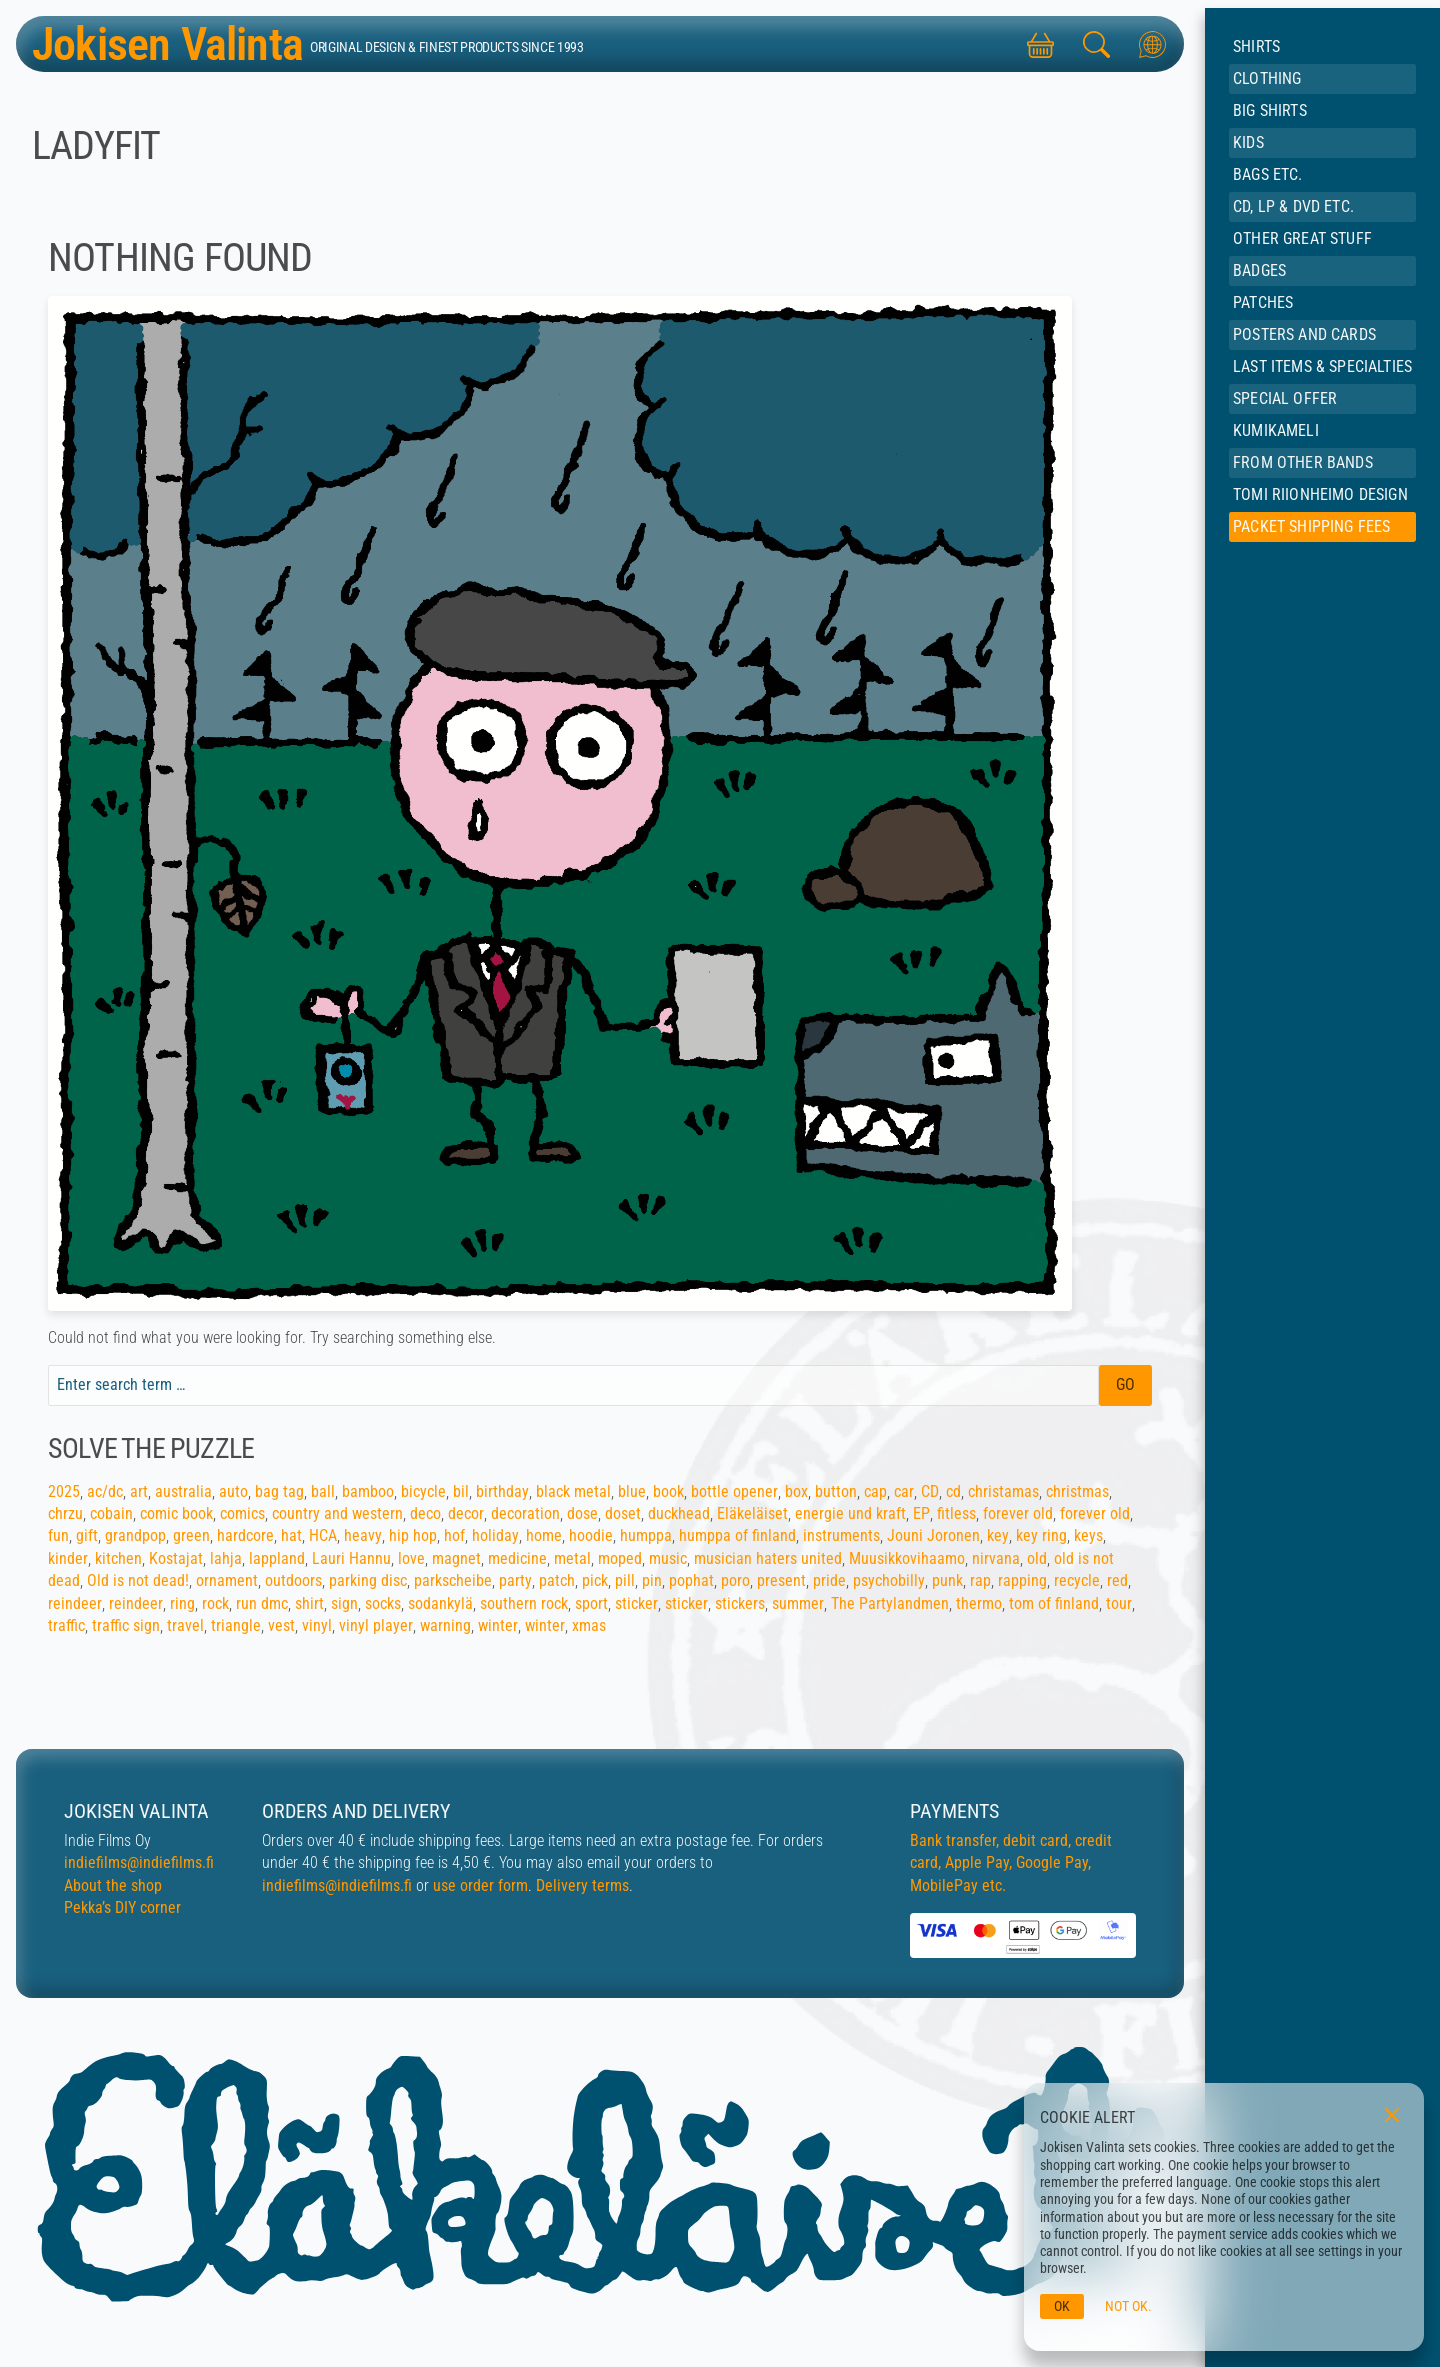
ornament (227, 1580)
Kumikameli (1276, 430)
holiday (495, 1535)
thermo (979, 1603)
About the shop (113, 1885)
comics (242, 1513)
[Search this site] (1096, 44)
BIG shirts (1270, 110)
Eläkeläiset (752, 1513)
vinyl (317, 1625)
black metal (573, 1491)
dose (582, 1513)
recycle (1077, 1580)
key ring (1041, 1535)
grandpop (135, 1535)
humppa (646, 1535)
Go (1125, 1384)
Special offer (1285, 398)
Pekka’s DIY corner (122, 1907)
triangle (236, 1625)
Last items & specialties (1322, 366)
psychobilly (889, 1580)
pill (625, 1580)
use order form (480, 1885)
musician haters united (768, 1558)
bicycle (423, 1491)
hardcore (245, 1535)
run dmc (262, 1603)
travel (185, 1625)
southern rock (524, 1603)
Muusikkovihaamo (907, 1558)
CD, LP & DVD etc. (1293, 206)
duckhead (679, 1513)
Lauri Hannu (351, 1558)
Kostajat (176, 1558)
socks (383, 1603)
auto (233, 1491)
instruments (841, 1535)
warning (445, 1625)
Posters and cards (1304, 334)
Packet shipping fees (1311, 526)
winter (498, 1625)
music (668, 1558)
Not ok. (1128, 2306)
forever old (1018, 1513)
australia (183, 1491)
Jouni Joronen (933, 1535)
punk (947, 1580)
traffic (66, 1625)
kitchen (118, 1558)
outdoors (293, 1580)
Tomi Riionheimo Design (1320, 494)
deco (425, 1513)
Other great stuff (1302, 238)
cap (875, 1491)
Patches (1263, 302)
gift (87, 1535)
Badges (1259, 270)
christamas (1003, 1491)
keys (1088, 1535)
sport (591, 1603)
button (836, 1491)
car (904, 1491)
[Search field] (573, 1385)
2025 (64, 1491)
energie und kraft (850, 1513)
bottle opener (734, 1491)
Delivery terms (582, 1885)
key (998, 1535)
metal (572, 1558)
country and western (337, 1513)
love (411, 1558)
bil (461, 1491)
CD (930, 1491)
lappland (277, 1558)
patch (557, 1580)
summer (798, 1603)
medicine (517, 1558)
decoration (525, 1513)
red (1117, 1580)
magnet (456, 1558)
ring (182, 1603)
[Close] (1392, 2115)
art (139, 1491)
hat (291, 1535)
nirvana (996, 1558)
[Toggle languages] (1152, 44)
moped (620, 1558)
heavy (363, 1535)
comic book (176, 1513)
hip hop (413, 1535)
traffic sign (126, 1625)
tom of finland (1054, 1603)
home (544, 1535)
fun (58, 1535)
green (191, 1535)
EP (921, 1513)
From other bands (1303, 462)
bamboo (368, 1491)
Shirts (1256, 46)
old (1037, 1558)
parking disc (368, 1580)
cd (953, 1491)
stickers (740, 1603)
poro (735, 1580)
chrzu (65, 1513)
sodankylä (440, 1603)
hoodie (591, 1535)
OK (1062, 2306)
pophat (691, 1580)
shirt (309, 1603)
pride (829, 1580)
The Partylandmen (890, 1603)
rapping (1022, 1580)
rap (980, 1580)
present (781, 1580)
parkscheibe (453, 1580)
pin (652, 1580)
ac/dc (105, 1491)
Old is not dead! (138, 1580)
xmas (589, 1625)
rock (215, 1603)
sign (344, 1603)
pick (595, 1580)
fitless (956, 1513)
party (515, 1580)
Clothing (1267, 78)
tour (1119, 1603)
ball (323, 1491)
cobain (111, 1513)
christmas (1077, 1491)
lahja (226, 1558)
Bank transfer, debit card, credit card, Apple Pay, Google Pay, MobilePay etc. (1011, 1863)
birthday (502, 1491)
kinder (68, 1558)
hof (454, 1535)
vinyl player (376, 1625)
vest (281, 1625)
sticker (636, 1603)
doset (623, 1513)
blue (632, 1491)
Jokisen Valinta (175, 43)
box (796, 1491)
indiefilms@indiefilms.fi (139, 1862)
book (668, 1491)
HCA (323, 1535)
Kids (1248, 142)
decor (466, 1513)
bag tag (279, 1491)
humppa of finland (737, 1535)
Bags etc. (1267, 174)
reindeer (75, 1603)
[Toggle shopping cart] (1040, 44)
